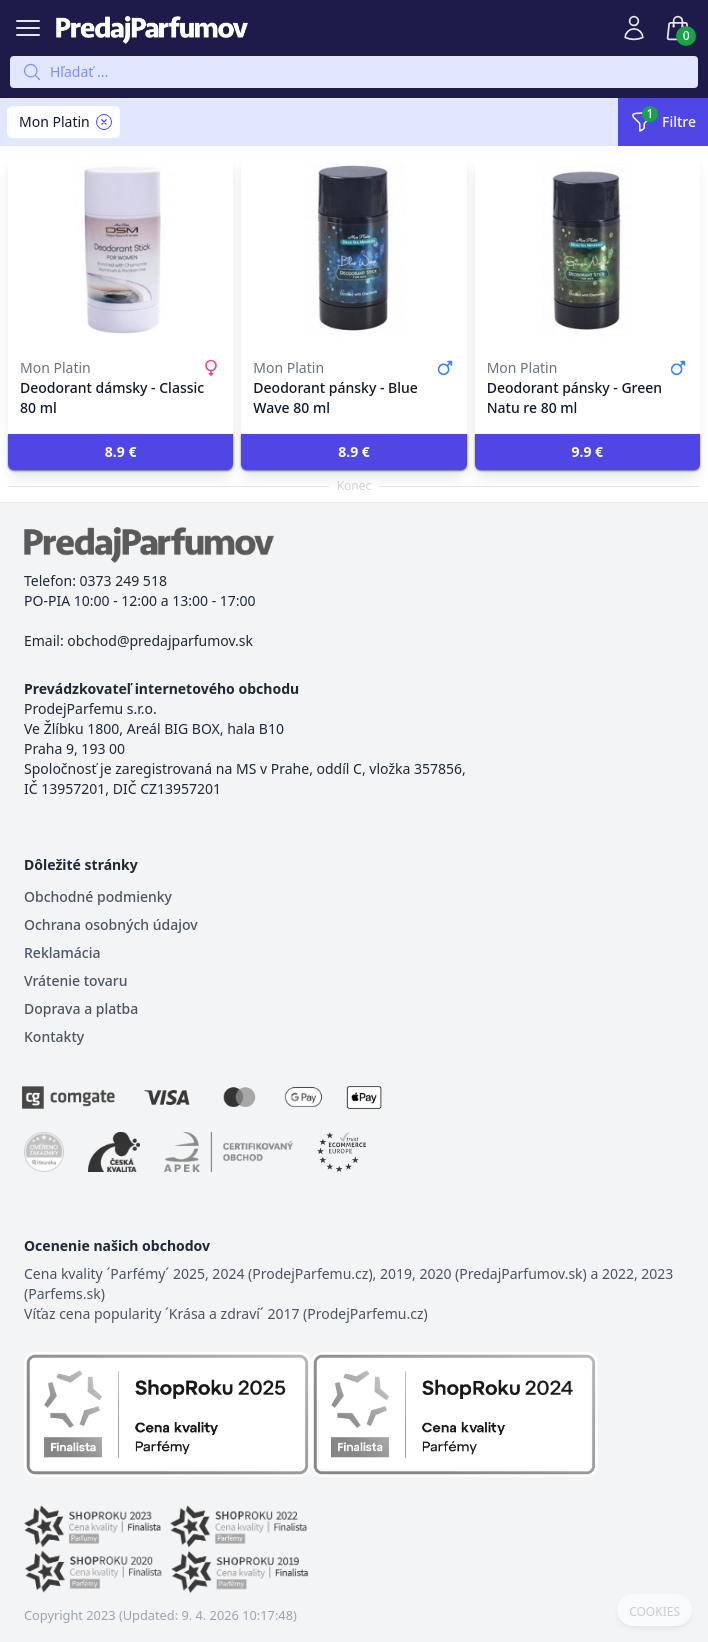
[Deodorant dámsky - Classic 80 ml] (120, 250)
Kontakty (54, 1036)
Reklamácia (62, 952)
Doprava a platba (81, 1008)
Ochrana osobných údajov (111, 924)
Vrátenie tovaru (75, 980)
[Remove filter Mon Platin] (104, 122)
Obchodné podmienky (98, 896)
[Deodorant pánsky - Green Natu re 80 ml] (587, 250)
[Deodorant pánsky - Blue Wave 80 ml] (353, 250)
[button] (120, 452)
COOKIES (654, 1612)
